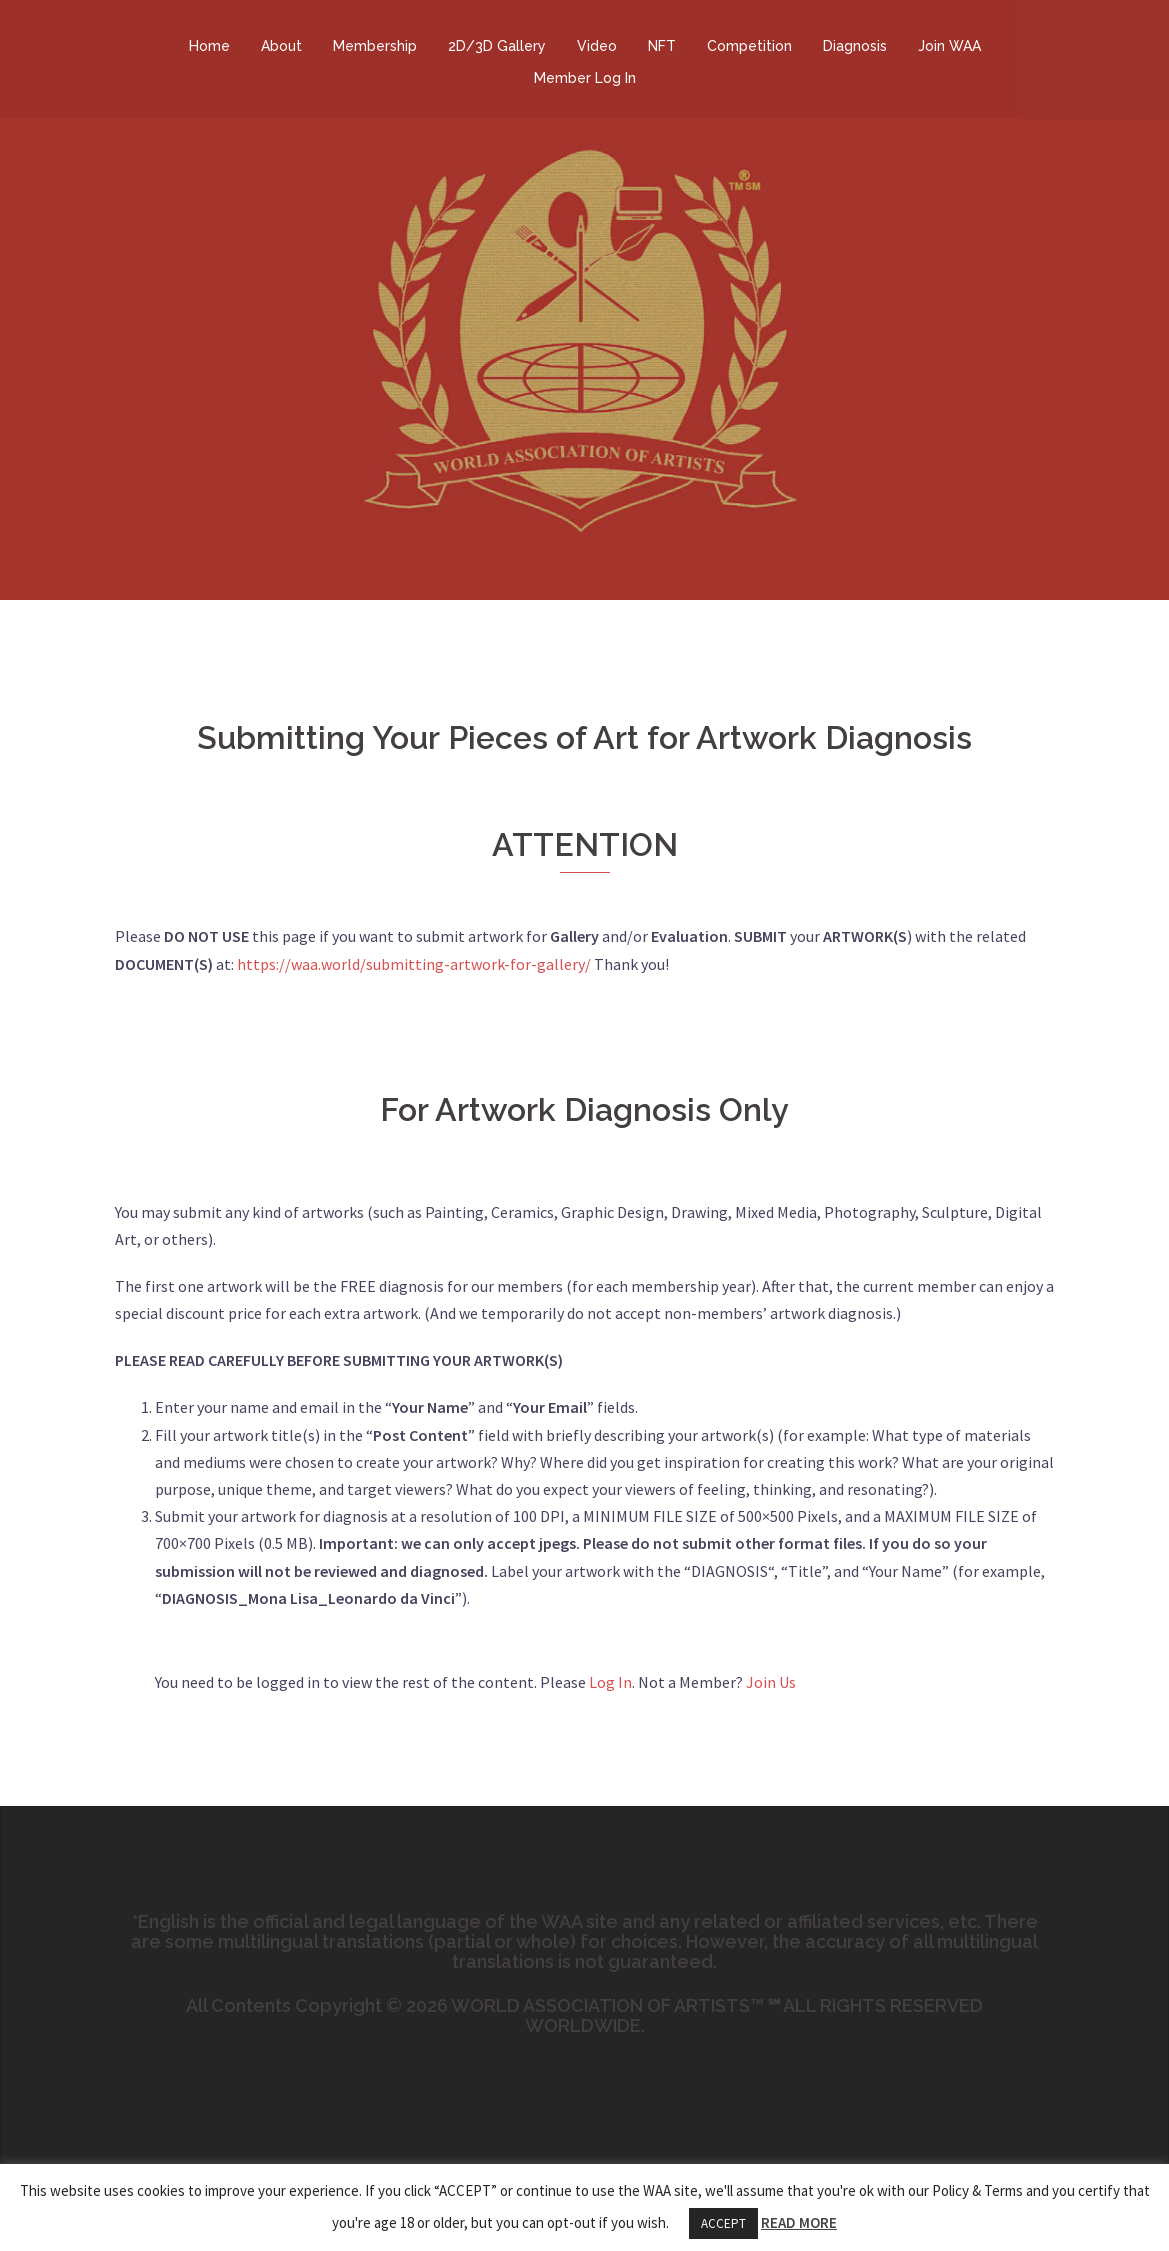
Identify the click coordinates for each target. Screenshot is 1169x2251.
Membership (375, 46)
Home (209, 46)
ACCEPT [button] (723, 2223)
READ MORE (799, 2222)
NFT (662, 46)
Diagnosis (855, 46)
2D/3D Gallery (497, 46)
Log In (610, 1682)
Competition (749, 46)
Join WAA (949, 46)
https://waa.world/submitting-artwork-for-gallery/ (414, 964)
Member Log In (585, 78)
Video (597, 46)
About (281, 46)
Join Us (771, 1682)
